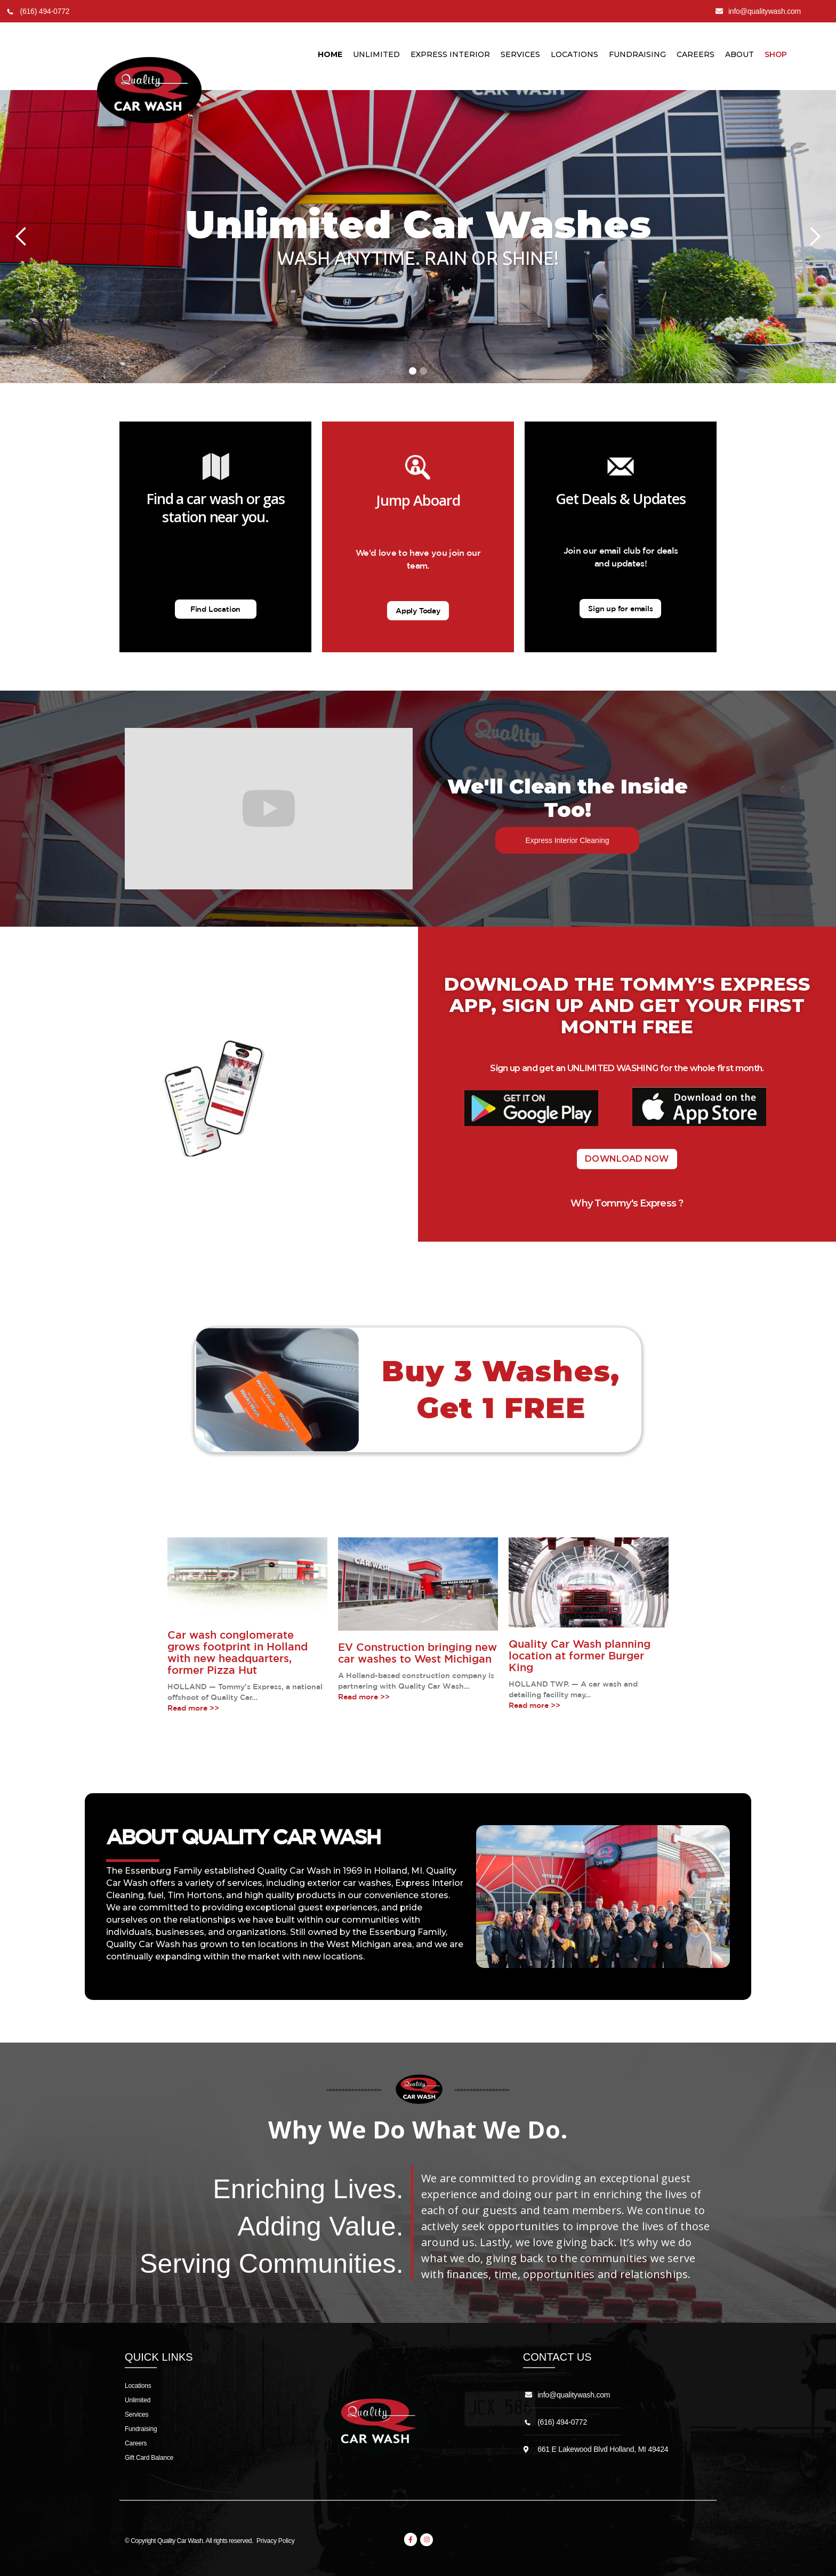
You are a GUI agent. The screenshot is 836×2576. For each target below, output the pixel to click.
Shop (776, 54)
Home (330, 54)
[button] (21, 236)
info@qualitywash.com (573, 2395)
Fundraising (637, 54)
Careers (695, 54)
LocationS (574, 54)
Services (520, 54)
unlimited (376, 54)
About (739, 54)
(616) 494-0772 (562, 2422)
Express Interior (450, 54)
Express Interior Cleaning (567, 840)
